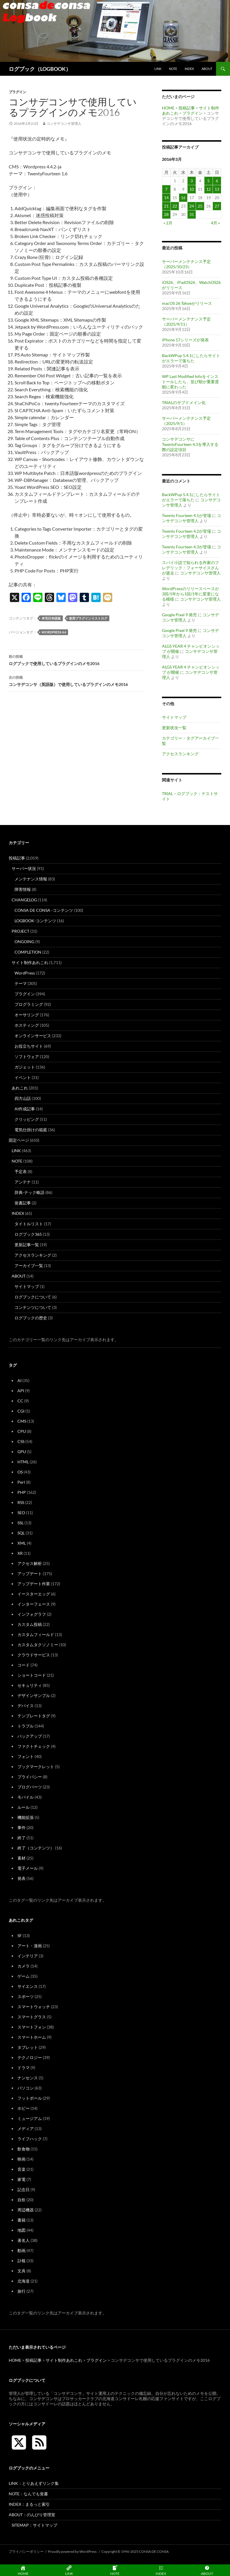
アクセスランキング (180, 753)
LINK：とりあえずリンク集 (34, 2483)
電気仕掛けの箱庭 (31, 1129)
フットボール (29, 2098)
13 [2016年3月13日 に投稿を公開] (217, 189)
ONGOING (24, 941)
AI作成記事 (25, 1108)
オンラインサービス (33, 1035)
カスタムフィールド (35, 1634)
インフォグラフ (31, 1614)
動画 (21, 2250)
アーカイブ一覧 (29, 1265)
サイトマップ (174, 717)
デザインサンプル (33, 1695)
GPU (21, 1451)
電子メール (27, 1868)
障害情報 (23, 889)
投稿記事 (187, 107)
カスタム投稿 (29, 1624)
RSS (20, 1502)
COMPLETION (28, 952)
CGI (20, 1410)
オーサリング (27, 1014)
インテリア (27, 1955)
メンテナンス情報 (31, 878)
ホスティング (27, 1025)
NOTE (173, 69)
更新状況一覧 (174, 727)
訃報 (21, 2260)
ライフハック (29, 2138)
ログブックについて (33, 1296)
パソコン (25, 2087)
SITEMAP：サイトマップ (34, 2525)
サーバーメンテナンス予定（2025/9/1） (186, 421)
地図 (21, 2230)
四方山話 (23, 1098)
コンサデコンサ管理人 (64, 123)
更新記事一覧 (27, 1244)
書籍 (21, 2219)
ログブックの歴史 (31, 1317)
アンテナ (23, 1181)
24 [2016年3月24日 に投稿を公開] (191, 205)
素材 (21, 1858)
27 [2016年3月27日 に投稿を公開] (217, 205)
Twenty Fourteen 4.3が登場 (186, 546)
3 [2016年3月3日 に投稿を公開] (191, 180)
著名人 (23, 2240)
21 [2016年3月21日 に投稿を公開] (166, 205)
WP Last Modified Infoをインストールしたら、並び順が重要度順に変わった (190, 381)
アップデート (29, 1573)
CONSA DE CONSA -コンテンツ (44, 910)
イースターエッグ (33, 1593)
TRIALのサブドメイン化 (184, 402)
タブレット (27, 2047)
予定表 (21, 1171)
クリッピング (27, 1119)
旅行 (21, 2291)
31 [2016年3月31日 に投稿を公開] (191, 214)
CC (20, 1400)
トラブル (25, 1725)
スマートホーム (31, 2037)
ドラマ (23, 2067)
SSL (20, 1522)
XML (21, 1543)
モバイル (25, 1797)
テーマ (21, 983)
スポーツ (25, 1996)
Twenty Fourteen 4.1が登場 (186, 515)
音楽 (21, 2169)
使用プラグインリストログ (88, 618)
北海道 (23, 2280)
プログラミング (29, 1004)
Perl (21, 1482)
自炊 (21, 2199)
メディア (25, 2128)
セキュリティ (29, 1685)
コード (23, 1664)
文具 (21, 2270)
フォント (25, 1756)
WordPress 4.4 (54, 632)
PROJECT (20, 931)
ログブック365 (28, 1234)
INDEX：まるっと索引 (29, 2504)
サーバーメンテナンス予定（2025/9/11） (186, 321)
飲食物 (23, 2148)
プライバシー (29, 1776)
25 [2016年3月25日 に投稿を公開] (200, 205)
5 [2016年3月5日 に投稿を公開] (208, 180)
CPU (21, 1431)
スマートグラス (31, 2016)
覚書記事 (23, 1202)
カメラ (23, 1965)
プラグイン (17, 92)
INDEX (189, 69)
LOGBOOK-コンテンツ (35, 920)
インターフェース (33, 1604)
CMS (21, 1421)
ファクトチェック (33, 1746)
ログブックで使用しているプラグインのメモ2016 (77, 659)
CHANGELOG (24, 899)
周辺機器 (25, 2209)
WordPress (25, 972)
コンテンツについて (33, 1307)
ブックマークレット (35, 1766)
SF (19, 1935)
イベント (23, 1077)
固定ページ (19, 1140)
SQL (21, 1532)
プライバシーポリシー (26, 2551)
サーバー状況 (24, 868)
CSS (20, 1441)
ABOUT (207, 69)
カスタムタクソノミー (37, 1644)
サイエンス (27, 1986)
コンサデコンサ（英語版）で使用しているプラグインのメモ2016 (77, 680)
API (20, 1390)
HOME (168, 107)
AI (19, 1380)
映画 (21, 2159)
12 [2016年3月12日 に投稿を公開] (208, 189)
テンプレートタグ (33, 1715)
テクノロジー (29, 2057)
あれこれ (20, 1087)
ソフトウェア (27, 1056)
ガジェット (25, 1066)
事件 (21, 1827)
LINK (157, 69)
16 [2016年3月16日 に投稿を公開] (183, 197)
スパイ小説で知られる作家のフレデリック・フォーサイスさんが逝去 (190, 567)
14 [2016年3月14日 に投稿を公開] (166, 197)
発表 (21, 1878)
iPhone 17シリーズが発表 (185, 339)
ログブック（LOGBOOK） (40, 69)
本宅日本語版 (51, 618)
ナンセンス (27, 2077)
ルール (23, 1807)
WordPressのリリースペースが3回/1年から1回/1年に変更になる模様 (190, 593)
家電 (21, 2179)
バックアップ (29, 1736)
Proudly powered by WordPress (72, 2551)
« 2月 (167, 222)
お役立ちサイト (29, 1046)
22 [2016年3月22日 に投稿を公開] (174, 205)
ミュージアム (29, 2118)
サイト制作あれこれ (30, 962)
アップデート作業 (33, 1583)
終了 (21, 1837)
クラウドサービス (33, 1654)
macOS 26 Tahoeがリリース (187, 303)
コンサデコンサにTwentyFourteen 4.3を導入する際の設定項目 (190, 444)
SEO (21, 1512)
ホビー (23, 2108)
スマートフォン (31, 2026)
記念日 (23, 2189)
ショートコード (31, 1675)
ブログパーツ (29, 1786)
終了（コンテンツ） (35, 1847)
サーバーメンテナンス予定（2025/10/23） (186, 264)
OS (20, 1471)
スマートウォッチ (33, 2006)
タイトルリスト (29, 1223)
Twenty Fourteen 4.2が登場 (186, 531)
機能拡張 (25, 1817)
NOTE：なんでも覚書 (28, 2493)
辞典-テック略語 (29, 1192)
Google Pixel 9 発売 (179, 614)
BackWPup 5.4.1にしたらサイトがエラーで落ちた (191, 358)
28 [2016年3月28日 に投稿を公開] (166, 214)
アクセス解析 (29, 1563)
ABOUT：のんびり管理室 (32, 2514)
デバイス (25, 1705)
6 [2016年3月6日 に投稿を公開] (217, 180)
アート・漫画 (29, 1945)
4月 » (215, 222)
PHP (21, 1492)
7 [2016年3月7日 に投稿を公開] (166, 189)
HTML (23, 1461)
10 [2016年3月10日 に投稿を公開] (191, 189)
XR (20, 1553)
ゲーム (23, 1976)
